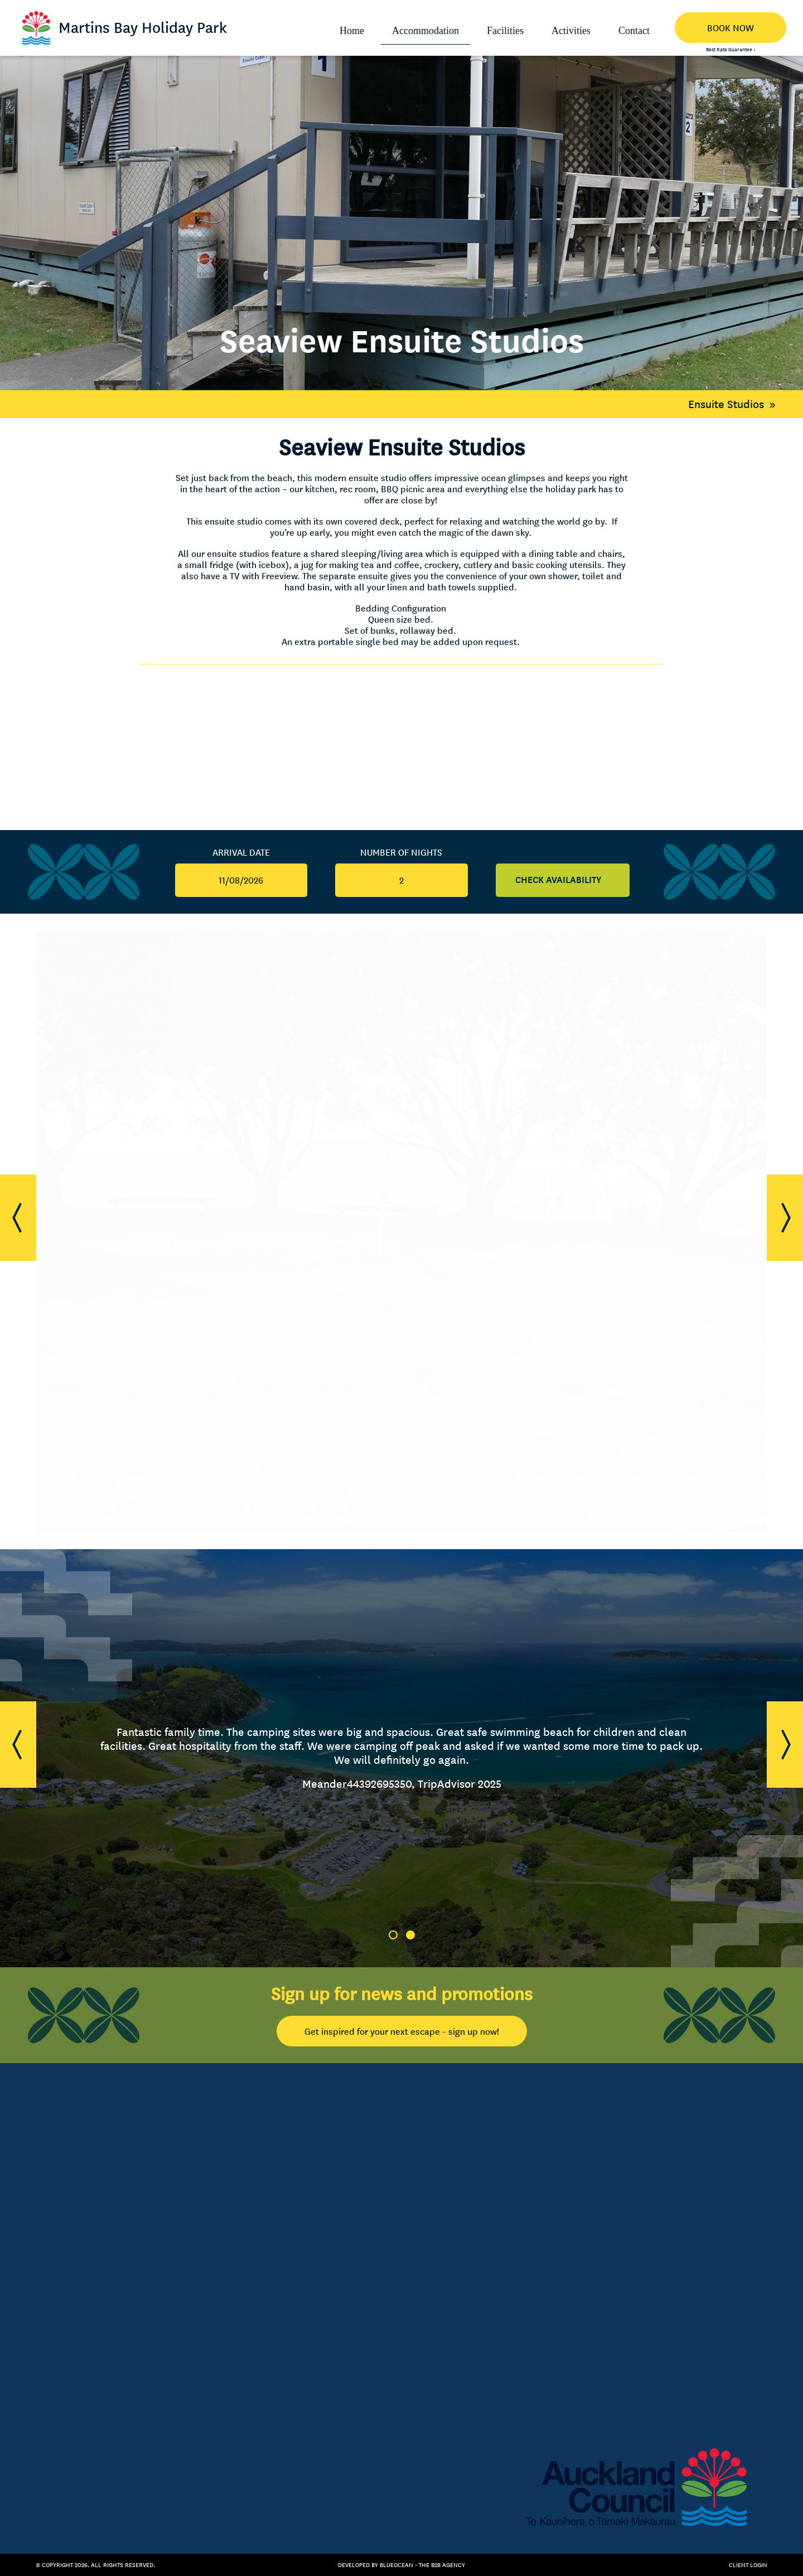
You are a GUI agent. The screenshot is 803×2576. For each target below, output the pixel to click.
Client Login (748, 2565)
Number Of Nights (401, 852)
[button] (18, 1218)
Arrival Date (241, 852)
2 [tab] (410, 1934)
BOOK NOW (730, 27)
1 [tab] (393, 1934)
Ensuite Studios (734, 404)
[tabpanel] (401, 1758)
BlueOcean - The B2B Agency (422, 2565)
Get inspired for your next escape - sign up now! (401, 2031)
